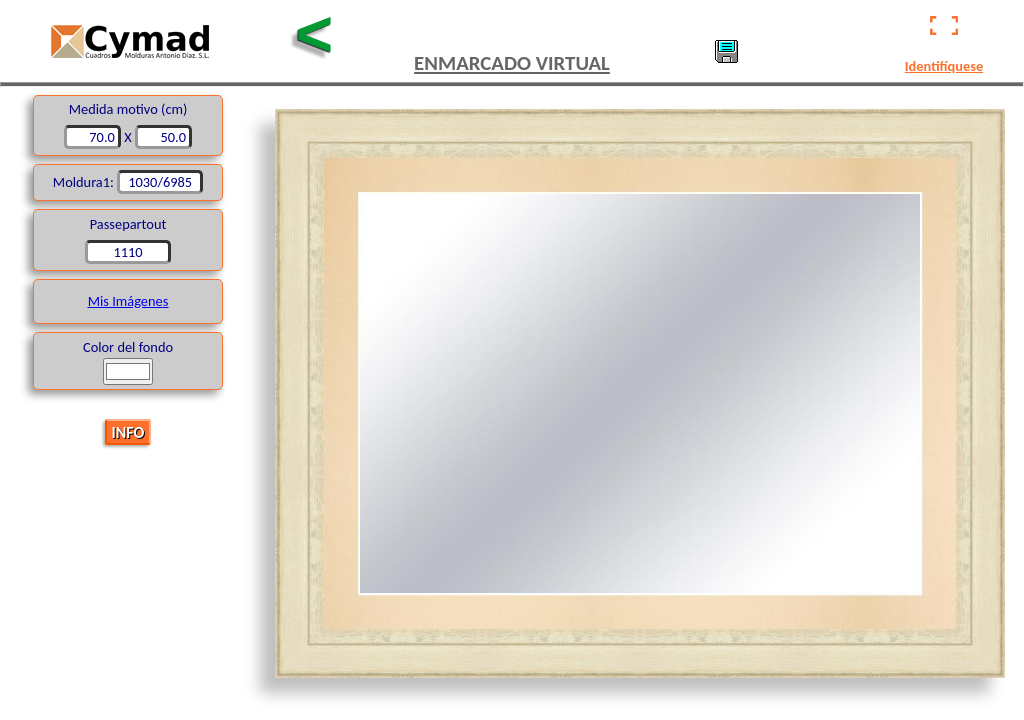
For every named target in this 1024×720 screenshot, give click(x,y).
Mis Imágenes (128, 301)
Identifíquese (944, 66)
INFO (128, 431)
